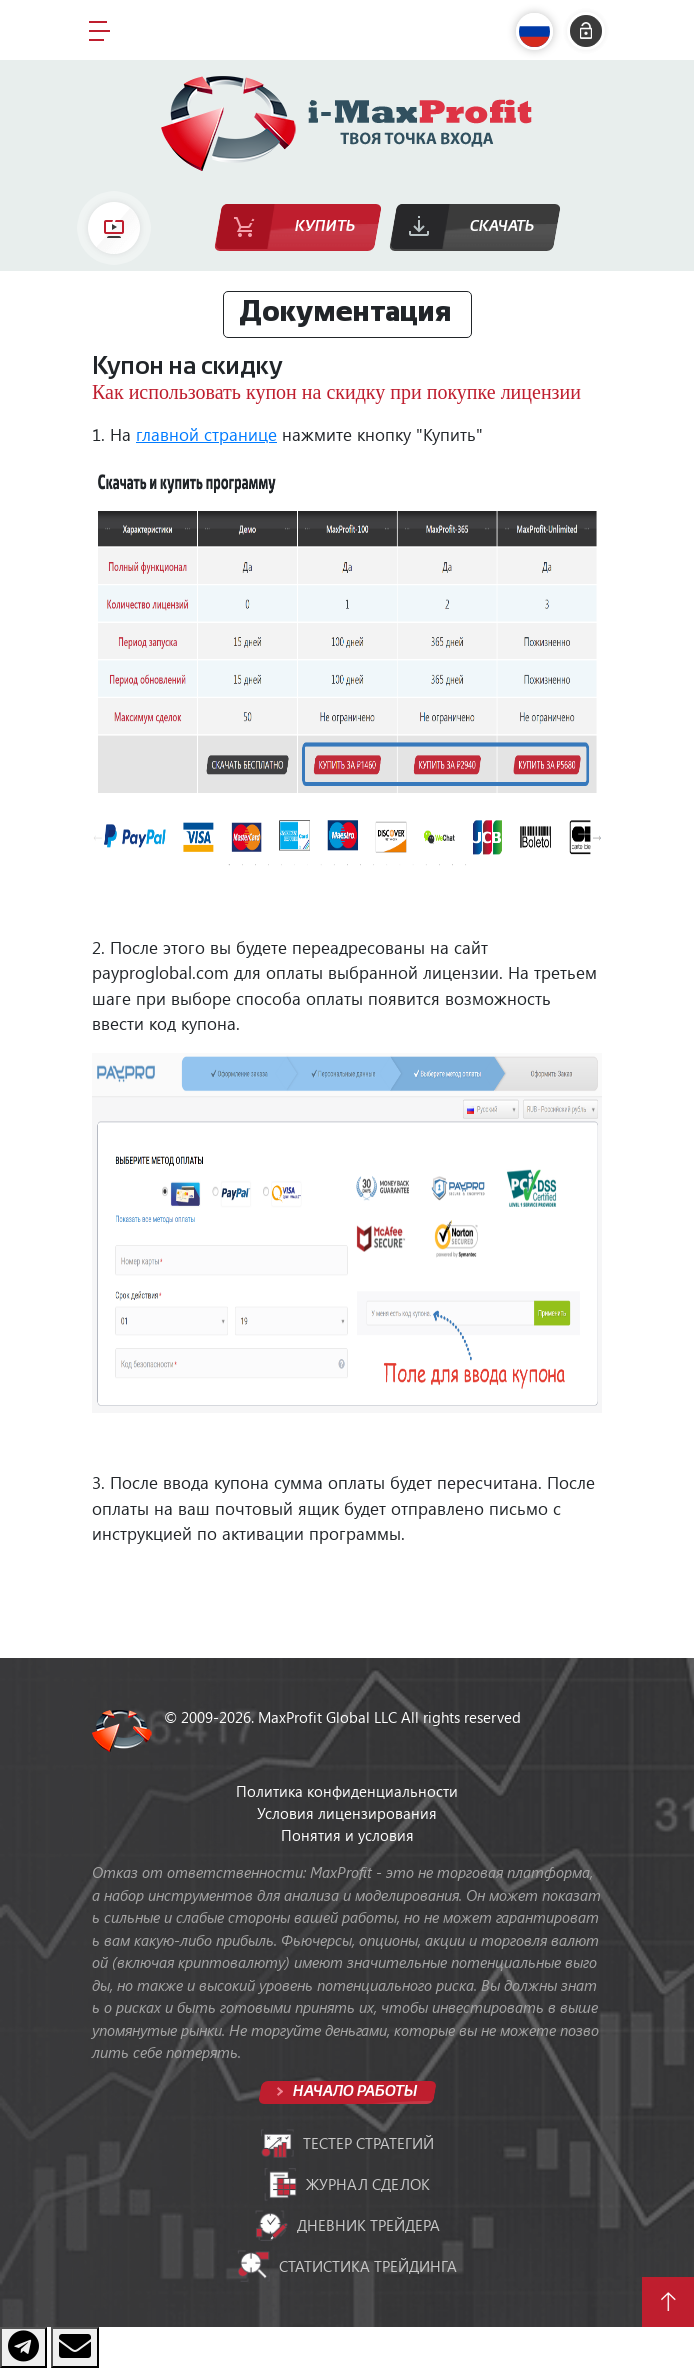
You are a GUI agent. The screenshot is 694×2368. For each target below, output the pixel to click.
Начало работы (353, 2091)
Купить (325, 226)
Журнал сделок (347, 2184)
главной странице (206, 434)
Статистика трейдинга (347, 2266)
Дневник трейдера (347, 2225)
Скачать (502, 226)
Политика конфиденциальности (347, 1791)
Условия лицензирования (347, 1813)
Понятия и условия (347, 1835)
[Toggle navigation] (99, 30)
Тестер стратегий (347, 2144)
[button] (539, 31)
